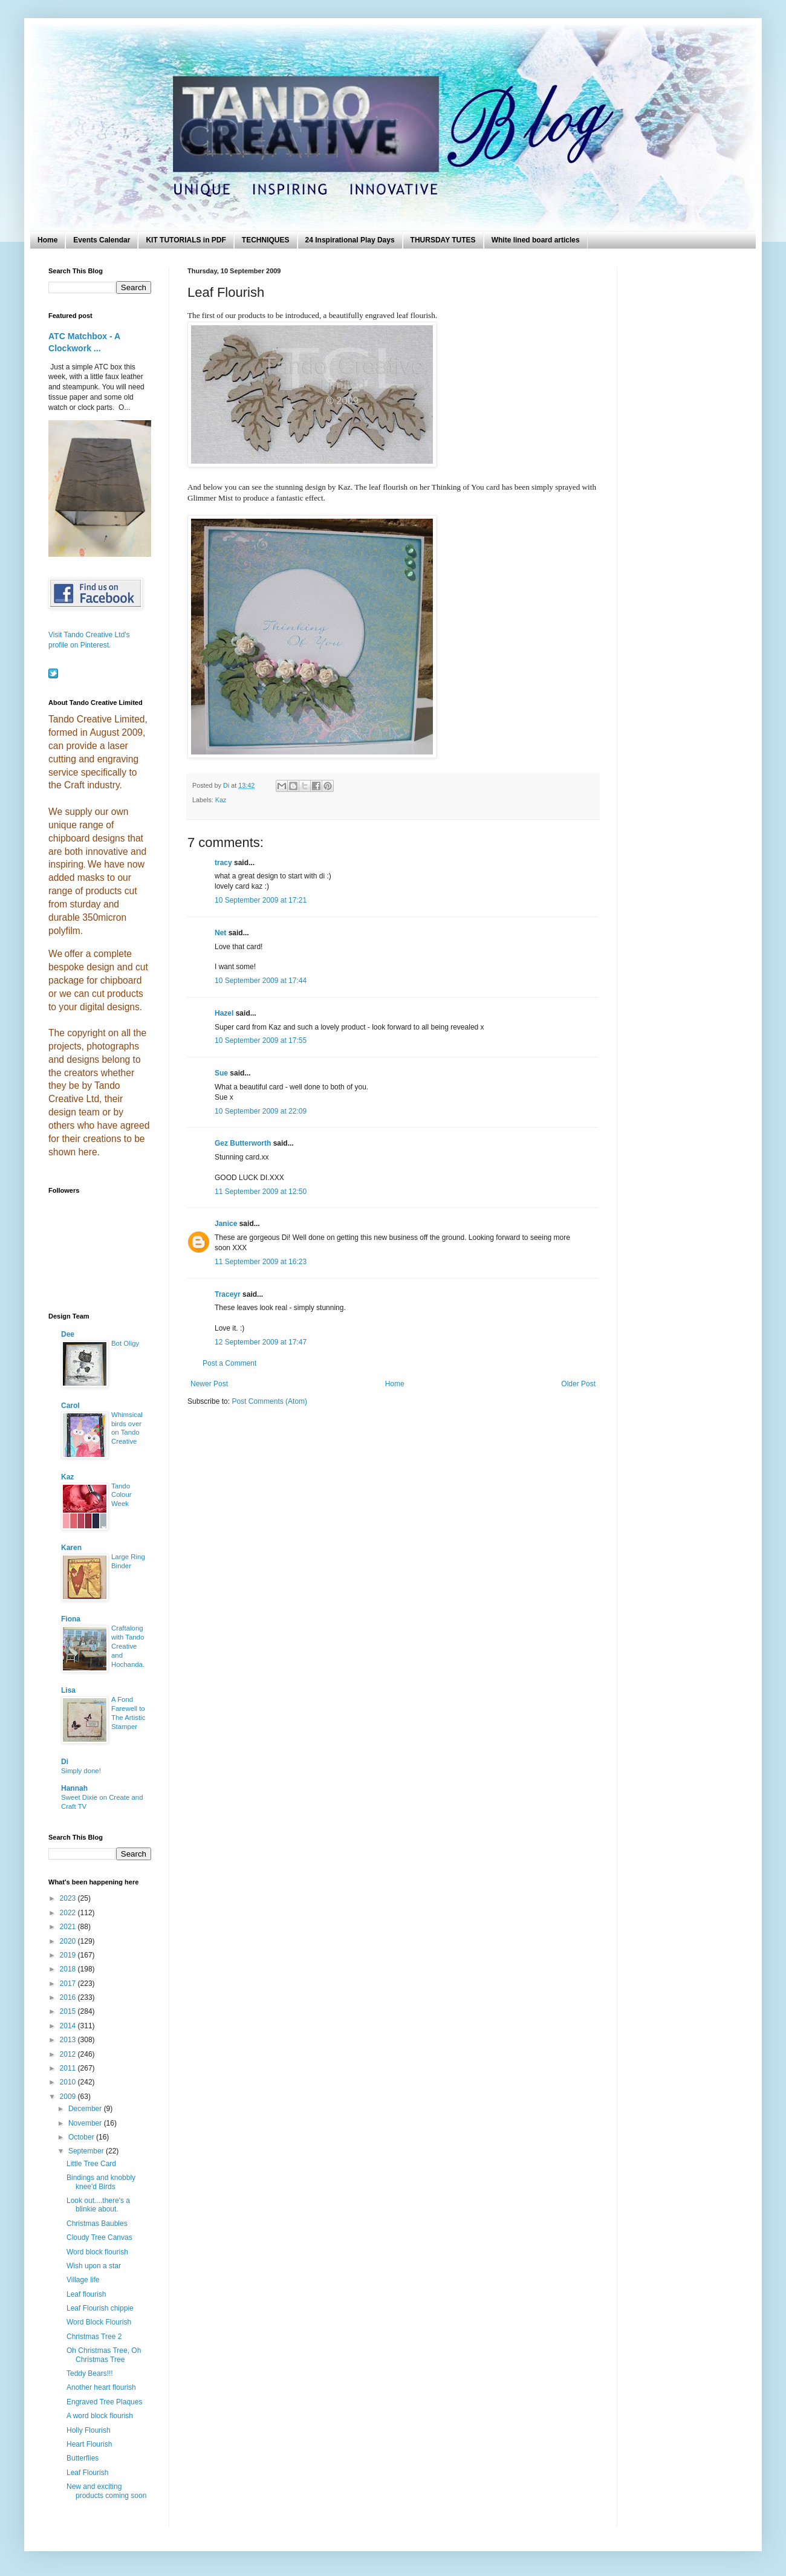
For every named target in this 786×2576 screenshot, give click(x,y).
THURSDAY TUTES (443, 240)
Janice (226, 1223)
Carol (70, 1405)
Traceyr (228, 1294)
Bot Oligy (125, 1343)
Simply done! (81, 1770)
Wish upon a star (94, 2266)
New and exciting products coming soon (106, 2490)
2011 (69, 2068)
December (86, 2108)
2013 (69, 2040)
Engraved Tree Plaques (104, 2402)
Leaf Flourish (87, 2472)
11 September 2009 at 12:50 (261, 1191)
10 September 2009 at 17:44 (261, 980)
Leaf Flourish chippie (100, 2308)
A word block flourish (100, 2416)
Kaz (221, 799)
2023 (69, 1898)
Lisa (68, 1690)
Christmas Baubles (97, 2223)
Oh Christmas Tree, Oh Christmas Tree (104, 2354)
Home (47, 240)
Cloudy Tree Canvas (99, 2237)
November (86, 2123)
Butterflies (83, 2458)
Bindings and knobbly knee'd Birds (101, 2181)
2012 (69, 2054)
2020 (69, 1941)
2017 (69, 1983)
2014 (69, 2026)
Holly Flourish (89, 2430)
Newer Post (209, 1384)
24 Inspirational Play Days (350, 240)
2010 (69, 2082)
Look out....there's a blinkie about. (98, 2204)
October (82, 2137)
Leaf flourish (86, 2294)
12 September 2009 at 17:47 (261, 1342)
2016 (69, 1997)
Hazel (224, 1013)
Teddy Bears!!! (90, 2373)
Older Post (578, 1384)
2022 (69, 1913)
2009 (69, 2096)
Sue (221, 1073)
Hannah (74, 1788)
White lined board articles (536, 240)
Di (64, 1761)
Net (220, 933)
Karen (71, 1547)
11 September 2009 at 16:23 (261, 1261)
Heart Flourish (89, 2444)
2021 (69, 1926)
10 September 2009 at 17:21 (261, 900)
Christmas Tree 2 (94, 2336)
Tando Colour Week (121, 1495)
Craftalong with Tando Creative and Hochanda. (128, 1645)
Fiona (70, 1619)
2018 (69, 1969)
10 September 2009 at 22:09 (261, 1111)
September (87, 2151)
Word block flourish (97, 2252)
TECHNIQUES (266, 240)
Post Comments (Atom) (269, 1401)
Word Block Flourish (99, 2322)
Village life (83, 2280)
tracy (223, 862)
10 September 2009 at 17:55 (261, 1040)
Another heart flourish (101, 2387)
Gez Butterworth (243, 1143)
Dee (67, 1334)
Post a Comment (229, 1363)
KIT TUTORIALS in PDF (186, 240)
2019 (69, 1955)
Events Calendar (101, 240)
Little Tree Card (91, 2163)
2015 (69, 2011)
